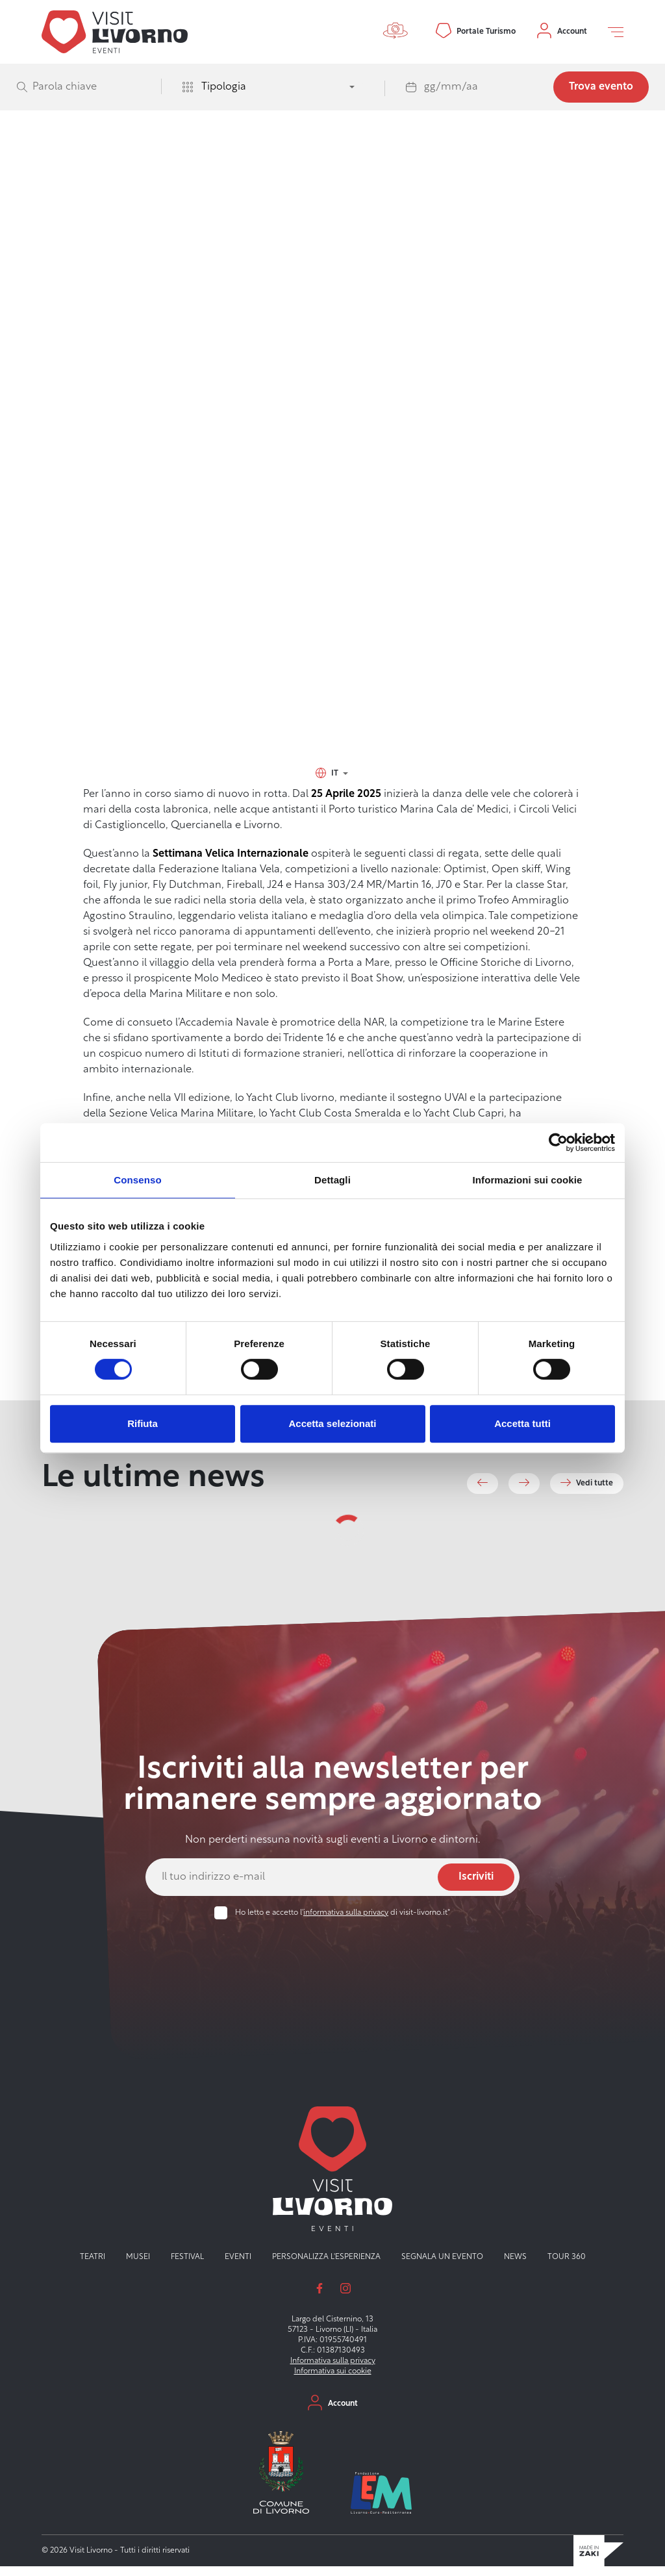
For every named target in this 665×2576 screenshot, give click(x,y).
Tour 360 (566, 2266)
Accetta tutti (522, 1423)
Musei (138, 2266)
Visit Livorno (104, 190)
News (515, 2266)
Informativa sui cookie (332, 2380)
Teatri (92, 2266)
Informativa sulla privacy (332, 2370)
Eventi (143, 190)
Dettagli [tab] (332, 1179)
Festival (187, 2266)
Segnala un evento (442, 2266)
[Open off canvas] (615, 32)
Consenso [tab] (137, 1179)
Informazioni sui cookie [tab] (528, 1179)
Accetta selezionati (332, 1423)
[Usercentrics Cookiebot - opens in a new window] (558, 1142)
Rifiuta (142, 1423)
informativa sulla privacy (345, 1922)
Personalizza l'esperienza (326, 2266)
